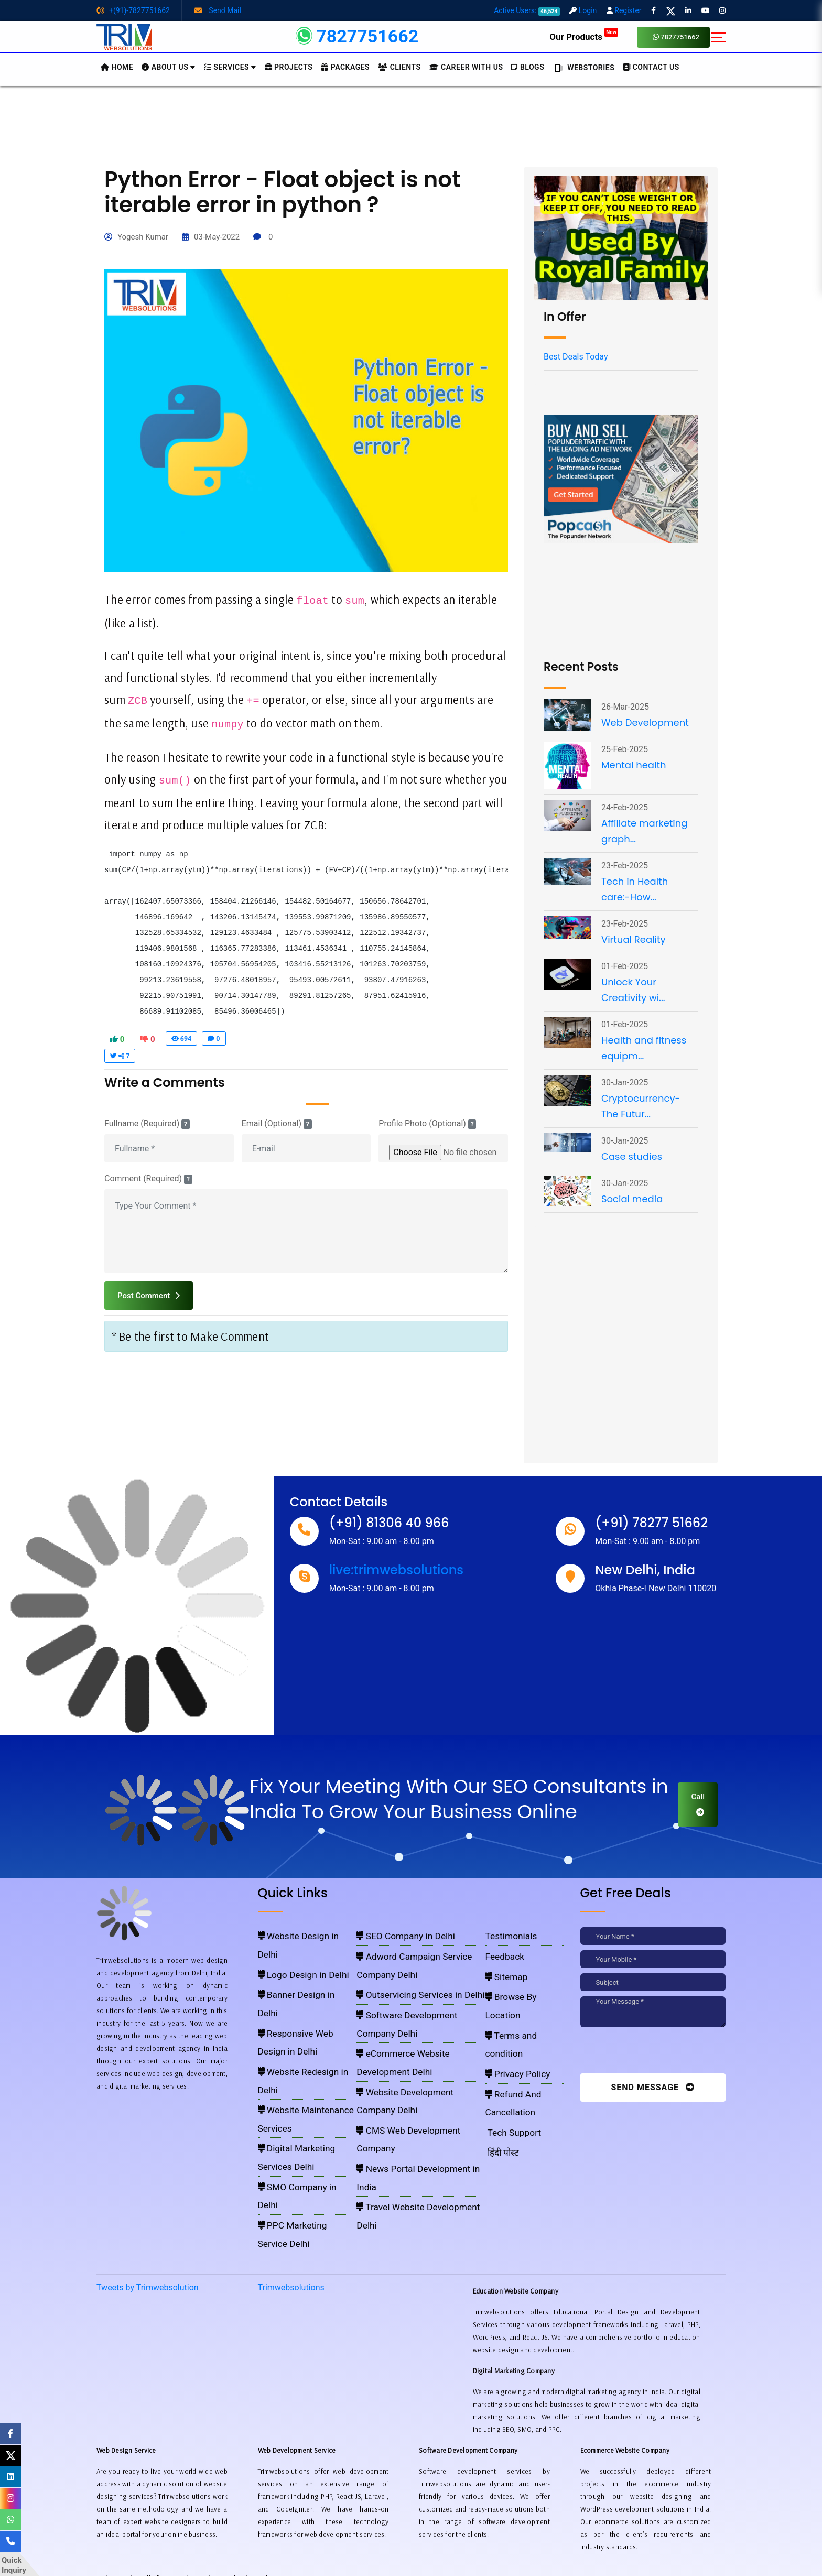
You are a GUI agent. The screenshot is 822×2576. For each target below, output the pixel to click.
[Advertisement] (411, 125)
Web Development (645, 722)
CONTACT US (651, 67)
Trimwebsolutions (291, 2136)
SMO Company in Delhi (293, 2040)
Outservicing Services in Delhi (403, 1964)
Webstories (583, 68)
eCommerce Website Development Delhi (418, 1994)
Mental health (633, 764)
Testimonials (506, 1934)
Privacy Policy (510, 2010)
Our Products (583, 36)
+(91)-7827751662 (133, 10)
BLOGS (527, 67)
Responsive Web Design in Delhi (305, 1979)
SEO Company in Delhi (393, 1934)
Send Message (653, 2087)
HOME (117, 67)
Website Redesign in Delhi (297, 1994)
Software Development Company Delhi (415, 1979)
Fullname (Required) (147, 1123)
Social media (632, 1198)
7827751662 (676, 37)
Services (230, 67)
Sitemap (502, 1964)
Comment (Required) (148, 1178)
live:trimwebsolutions (396, 1570)
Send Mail (217, 10)
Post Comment (148, 1295)
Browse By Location (518, 1979)
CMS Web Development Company (409, 2025)
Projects (289, 67)
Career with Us (466, 67)
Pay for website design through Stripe (411, 2539)
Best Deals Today (576, 357)
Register (624, 10)
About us (169, 67)
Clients (399, 67)
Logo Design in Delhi (289, 1949)
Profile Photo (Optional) (427, 1123)
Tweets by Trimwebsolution (147, 2136)
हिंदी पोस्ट (500, 2055)
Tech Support (507, 2040)
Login (583, 10)
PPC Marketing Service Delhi (300, 2055)
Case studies (631, 1156)
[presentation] (652, 2052)
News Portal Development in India (409, 2040)
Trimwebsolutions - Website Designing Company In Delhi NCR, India (407, 2555)
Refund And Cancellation (525, 2025)
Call (698, 1804)
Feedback (501, 1949)
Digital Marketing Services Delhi (305, 2025)
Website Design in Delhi (294, 1934)
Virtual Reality (633, 939)
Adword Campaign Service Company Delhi (420, 1949)
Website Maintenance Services (304, 2010)
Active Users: (527, 10)
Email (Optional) (277, 1123)
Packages (345, 67)
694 (181, 1038)
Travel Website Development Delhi (409, 2055)
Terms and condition (519, 1994)
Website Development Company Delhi (414, 2010)
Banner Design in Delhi (292, 1964)
